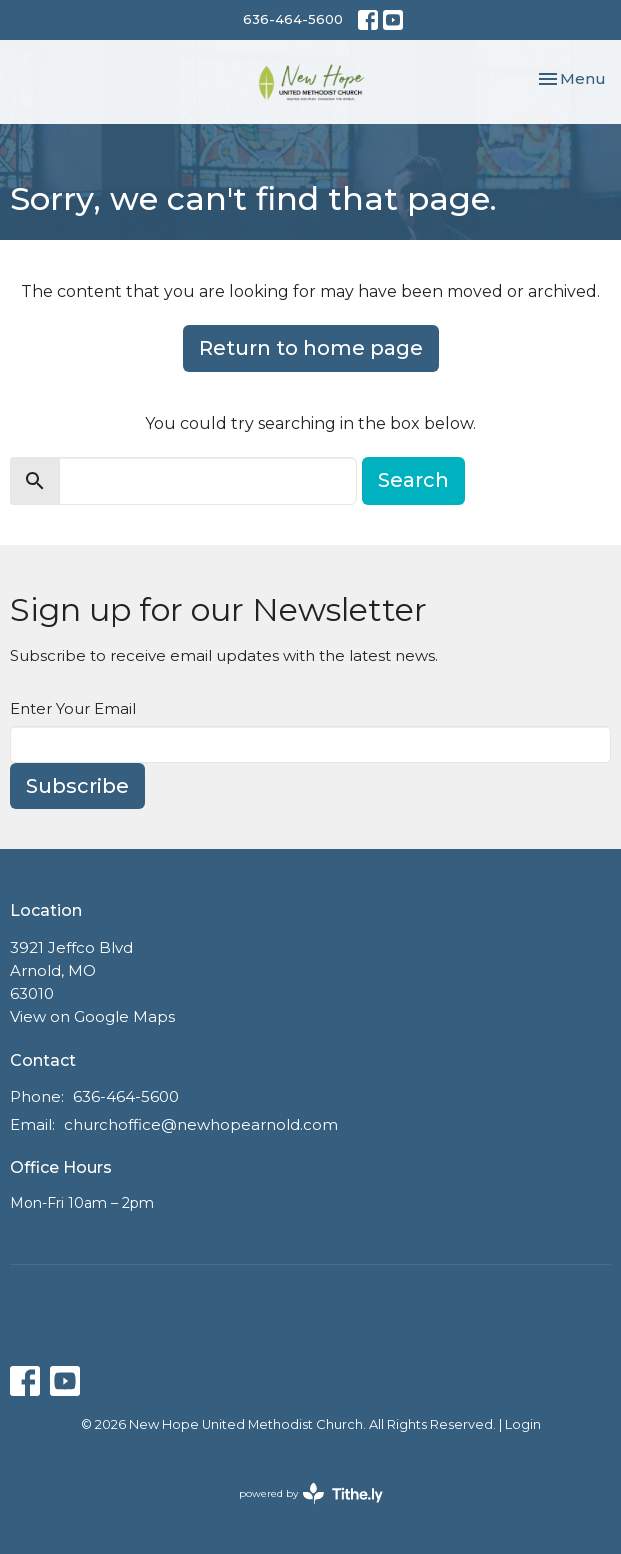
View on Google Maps (92, 1016)
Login (523, 1424)
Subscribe (77, 786)
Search (413, 480)
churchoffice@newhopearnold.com (201, 1124)
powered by (311, 1493)
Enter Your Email (73, 708)
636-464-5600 (293, 19)
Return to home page (311, 348)
